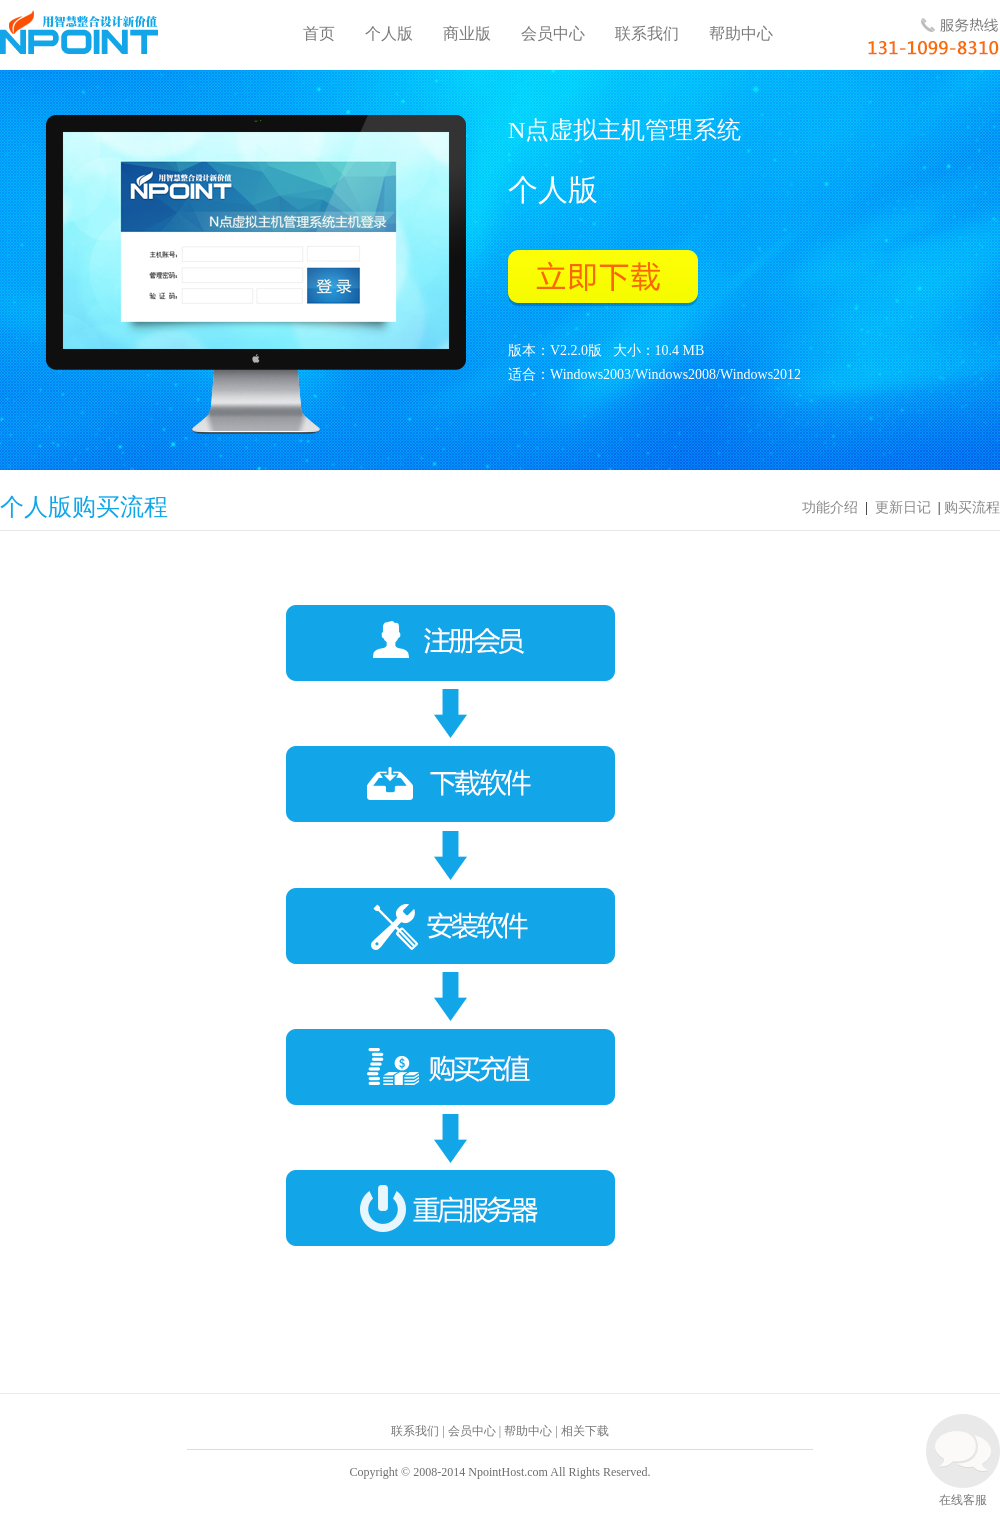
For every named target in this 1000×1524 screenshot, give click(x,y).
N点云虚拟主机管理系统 (79, 32)
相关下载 (585, 1431)
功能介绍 (830, 507)
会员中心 (553, 33)
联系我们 (647, 33)
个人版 (389, 33)
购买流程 (972, 507)
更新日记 (903, 507)
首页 (319, 33)
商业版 (467, 33)
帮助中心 (741, 33)
